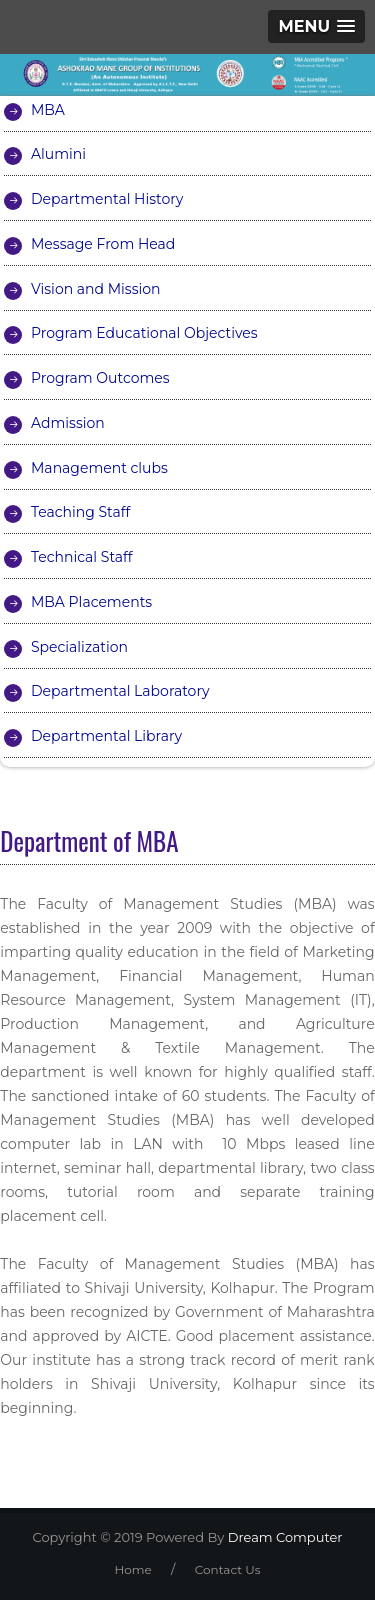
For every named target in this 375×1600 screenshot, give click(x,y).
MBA (48, 110)
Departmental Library (106, 736)
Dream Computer (283, 1537)
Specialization (79, 647)
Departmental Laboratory (120, 691)
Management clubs (99, 468)
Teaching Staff (80, 512)
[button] (316, 26)
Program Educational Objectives (144, 333)
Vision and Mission (96, 289)
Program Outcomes (100, 378)
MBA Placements (91, 602)
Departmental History (107, 199)
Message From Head (103, 244)
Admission (68, 423)
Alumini (58, 154)
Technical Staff (82, 557)
